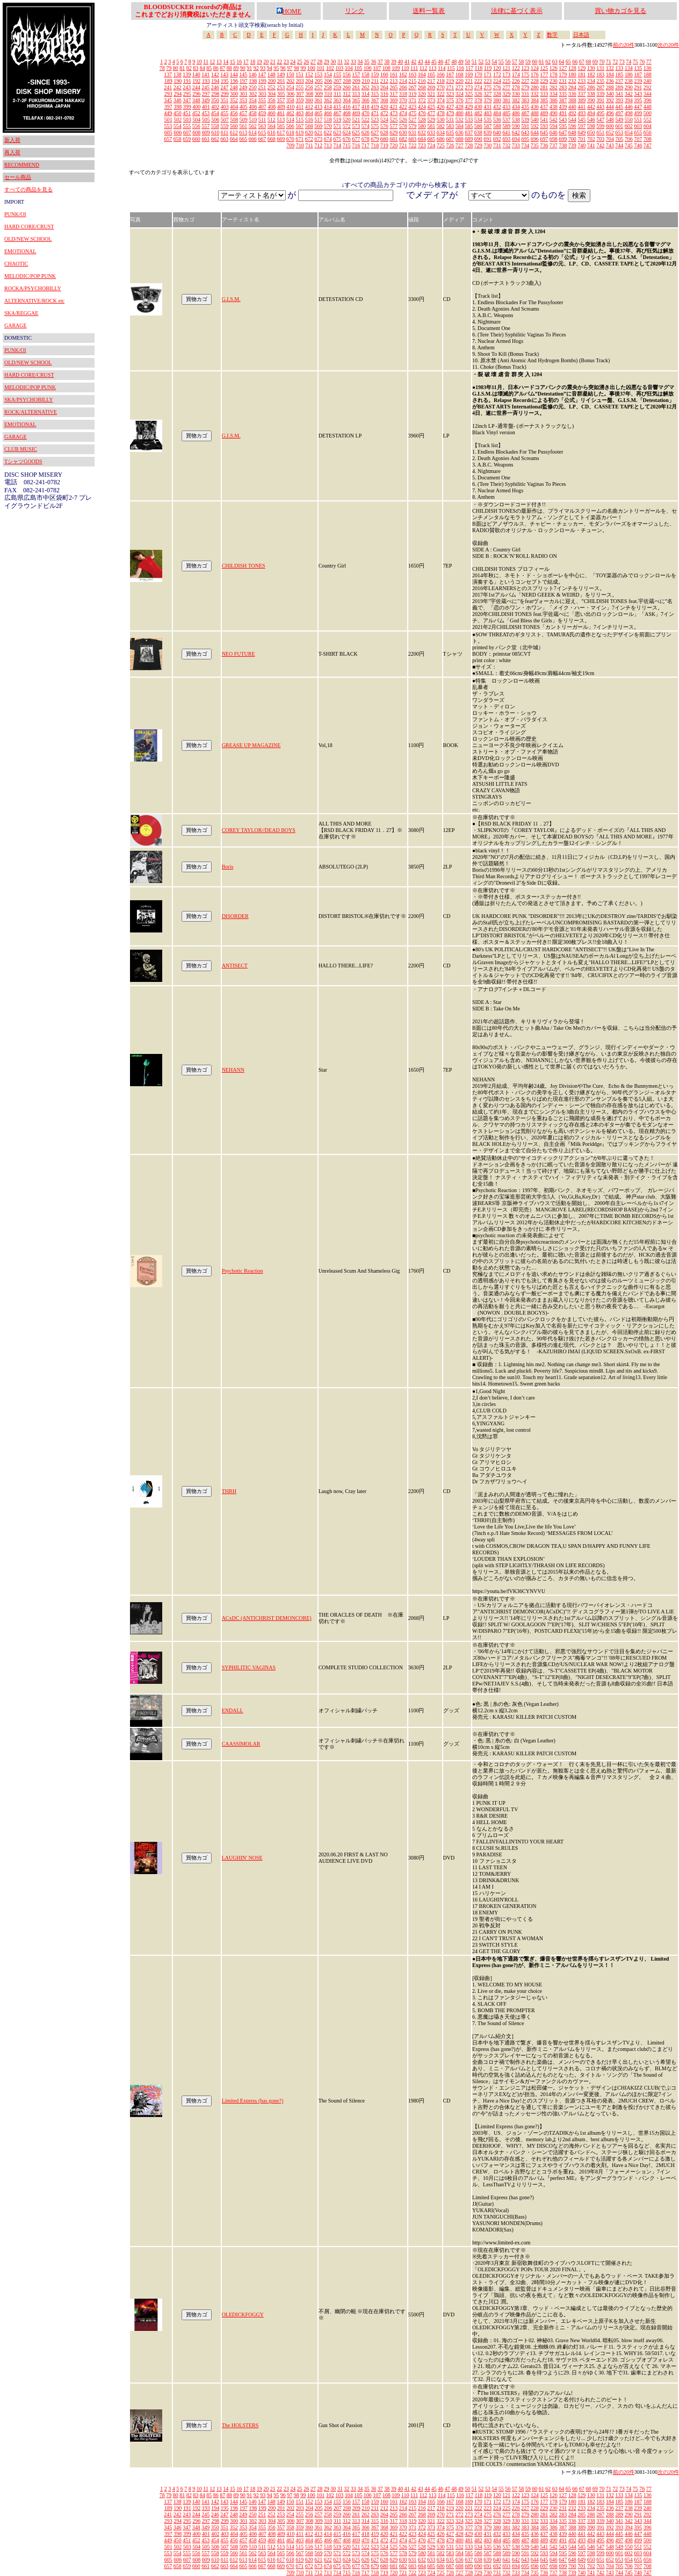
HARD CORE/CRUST (29, 226)
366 (366, 100)
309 (319, 94)
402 (215, 107)
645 (544, 132)
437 (544, 107)
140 (196, 74)
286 (591, 87)
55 (501, 61)
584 (460, 126)
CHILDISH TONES (243, 566)
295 (187, 94)
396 (648, 100)
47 (447, 61)
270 (441, 87)
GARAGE (15, 325)
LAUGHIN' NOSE (242, 1858)
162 (403, 74)
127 (563, 68)
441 (581, 107)
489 (544, 113)
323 (450, 94)
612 (234, 132)
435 (525, 107)
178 (554, 74)
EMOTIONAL (20, 251)
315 (375, 94)
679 (375, 139)
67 (581, 61)
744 (619, 145)
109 (396, 68)
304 (272, 94)
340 (610, 94)
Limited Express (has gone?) (253, 2101)
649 (581, 132)
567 (299, 126)
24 (292, 61)
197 (244, 81)
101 (320, 68)
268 (422, 87)
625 (356, 132)
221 (469, 81)
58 (521, 61)
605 (168, 132)
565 (281, 126)
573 (356, 126)
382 (516, 100)
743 (610, 145)
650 (591, 132)
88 (229, 68)
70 (601, 61)
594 (554, 126)
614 (253, 132)
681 (393, 139)
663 (224, 139)
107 (377, 68)
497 (619, 113)
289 (619, 87)
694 (516, 139)
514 (290, 120)
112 (424, 68)
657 (168, 139)
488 (535, 113)
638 (478, 132)
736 (544, 145)
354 (253, 100)
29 (326, 61)
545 (581, 120)
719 (384, 145)
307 (300, 94)
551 (638, 120)
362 (328, 100)
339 (600, 94)
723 (422, 145)
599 (600, 126)
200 (272, 81)
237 (619, 81)
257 (318, 87)
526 (403, 120)
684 (422, 139)
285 (581, 87)
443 (600, 107)
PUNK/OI (15, 214)
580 (422, 126)
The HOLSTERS (240, 2425)
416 (347, 107)
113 (433, 68)
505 (206, 120)
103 (339, 68)
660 (196, 139)
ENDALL (232, 1710)
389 (581, 100)
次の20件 (668, 45)
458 (253, 113)
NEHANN (233, 1070)
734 (525, 145)
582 (441, 126)
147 (262, 74)
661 (205, 139)
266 (403, 87)
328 (497, 94)
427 (450, 107)
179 (563, 74)
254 (290, 87)
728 (469, 145)
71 (608, 61)
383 (525, 100)
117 (469, 68)
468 (347, 113)
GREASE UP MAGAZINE (251, 745)
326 (478, 94)
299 (225, 94)
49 (461, 61)
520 (347, 120)
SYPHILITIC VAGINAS (249, 1667)
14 (225, 61)
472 (384, 113)
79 (168, 68)
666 (253, 139)
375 (450, 100)
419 (375, 107)
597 (581, 126)
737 (554, 145)
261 (356, 87)
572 (347, 126)
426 (441, 107)
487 (525, 113)
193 (206, 81)
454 (215, 113)
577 (393, 126)
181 (581, 74)
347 (187, 100)
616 (272, 132)
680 (384, 139)
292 (648, 87)
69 (595, 61)
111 (414, 68)
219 (450, 81)
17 (246, 61)
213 (393, 81)
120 (497, 68)
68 (588, 61)
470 (366, 113)
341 (619, 94)
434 (516, 107)
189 (168, 81)
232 (572, 81)
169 (469, 74)
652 (610, 132)
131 (600, 68)
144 (234, 74)
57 (514, 61)
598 (591, 126)
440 (572, 107)
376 (460, 100)
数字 (552, 35)
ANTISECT (235, 965)
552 (648, 120)
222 (478, 81)
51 (474, 61)
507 (225, 120)
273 (469, 87)
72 (615, 61)
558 (215, 126)
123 (525, 68)
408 (272, 107)
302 (253, 94)
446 (629, 107)
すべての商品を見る (28, 189)
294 (178, 94)
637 (469, 132)
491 (563, 113)
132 (610, 68)
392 (610, 100)
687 (450, 139)
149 (281, 74)
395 (638, 100)
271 (450, 87)
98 (296, 68)
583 (450, 126)
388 (572, 100)
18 (252, 61)
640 (497, 132)
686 (441, 139)
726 (450, 145)
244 (196, 87)
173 (506, 74)
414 (328, 107)
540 (535, 120)
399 (187, 107)
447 (638, 107)
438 (554, 107)
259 (337, 87)
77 (649, 61)
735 (535, 145)
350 (215, 100)
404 (234, 107)
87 (222, 68)
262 (366, 87)
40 (400, 61)
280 (535, 87)
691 (487, 139)
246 (215, 87)
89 (236, 68)
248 (234, 87)
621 (318, 132)
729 (478, 145)
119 (488, 68)
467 (337, 113)
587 (487, 126)
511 (262, 120)
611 (225, 132)
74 (628, 61)
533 (469, 120)
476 (422, 113)
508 (234, 120)
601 (619, 126)
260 (347, 87)
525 (393, 120)
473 (393, 113)
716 (356, 145)
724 (431, 145)
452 (196, 113)
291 (638, 87)
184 (610, 74)
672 (309, 139)
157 (356, 74)
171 (487, 74)
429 (469, 107)
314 (366, 94)
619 (299, 132)
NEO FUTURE (238, 654)
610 (215, 132)
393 (619, 100)
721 (403, 145)
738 (563, 145)
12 (212, 61)
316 (384, 94)
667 (262, 139)
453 (205, 113)
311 (338, 94)
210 (366, 81)
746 (638, 145)
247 (224, 87)
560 (234, 126)
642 (516, 132)
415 (337, 107)
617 (281, 132)
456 (234, 113)
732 (506, 145)
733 (516, 145)
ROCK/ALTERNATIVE (30, 412)
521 (356, 120)
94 (269, 68)
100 (311, 68)
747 (648, 145)
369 (393, 100)
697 (544, 139)
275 (487, 87)
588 (497, 126)
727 (460, 145)
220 (460, 81)
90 (242, 68)
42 (413, 61)
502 (178, 120)
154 (328, 74)
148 (272, 74)
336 (572, 94)
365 (356, 100)
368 (384, 100)
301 (244, 94)
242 (178, 87)
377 (469, 100)
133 (619, 68)
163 (412, 74)
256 (309, 87)
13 (219, 61)
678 (366, 139)
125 (544, 68)
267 (412, 87)
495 (600, 113)
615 (262, 132)
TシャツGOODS (23, 461)
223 (487, 81)
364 (347, 100)
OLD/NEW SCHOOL (28, 239)
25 (299, 61)
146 (253, 74)
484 (497, 113)
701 (581, 139)
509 (244, 120)
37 (380, 61)
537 (506, 120)
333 (544, 94)
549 (619, 120)
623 (337, 132)
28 (319, 61)
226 (516, 81)
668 (272, 139)
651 (600, 132)
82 (189, 68)
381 (506, 100)
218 (441, 81)
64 (561, 61)
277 (506, 87)
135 (638, 68)
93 (262, 68)
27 (313, 61)
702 (591, 139)
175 (525, 74)
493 (581, 113)
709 (290, 145)
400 (196, 107)
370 (403, 100)
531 (450, 120)
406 (253, 107)
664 (234, 139)
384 (535, 100)
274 (478, 87)
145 (243, 74)
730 (487, 145)
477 (431, 113)
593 (544, 126)
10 (199, 61)
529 (431, 120)
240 (648, 81)
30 (333, 61)
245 (205, 87)
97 (289, 68)
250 (253, 87)
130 (591, 68)
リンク (354, 11)
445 (619, 107)
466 (328, 113)
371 (412, 100)
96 (283, 68)
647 (563, 132)
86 (216, 68)
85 (209, 68)
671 (299, 139)
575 (375, 126)
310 (328, 94)
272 (460, 87)
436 (535, 107)
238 (629, 81)
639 (487, 132)
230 (554, 81)
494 (591, 113)
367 (375, 100)
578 (403, 126)
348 (196, 100)
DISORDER (235, 916)
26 (306, 61)
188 (648, 74)
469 (356, 113)
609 (206, 132)
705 (619, 139)
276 (497, 87)
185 (619, 74)
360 (309, 100)
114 (442, 68)
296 (196, 94)
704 (610, 139)
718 (375, 145)
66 (574, 61)
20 (266, 61)
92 (256, 68)
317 (393, 94)
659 (187, 139)
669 (281, 139)
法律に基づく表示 (517, 11)
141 (205, 74)
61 (541, 61)
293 (168, 94)
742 (600, 145)
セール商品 (17, 177)
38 (386, 61)
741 (591, 145)
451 (187, 113)
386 (554, 100)
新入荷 (12, 140)
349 (205, 100)
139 (187, 74)
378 (478, 100)
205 (319, 81)
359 (299, 100)
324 (460, 94)
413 (318, 107)
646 (554, 132)
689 (469, 139)
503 (187, 120)
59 (528, 61)
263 (375, 87)
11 (205, 61)
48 (454, 61)
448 (648, 107)
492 (572, 113)
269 (431, 87)
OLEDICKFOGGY (243, 2314)
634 (441, 132)
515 (299, 120)
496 (610, 113)
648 (572, 132)
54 (494, 61)
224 (497, 81)
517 (318, 120)
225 (506, 81)
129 (581, 68)
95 (276, 68)
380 (497, 100)
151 (299, 74)
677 (356, 139)
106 (368, 68)
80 (175, 68)
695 (525, 139)
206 (328, 81)
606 (178, 132)
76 (642, 61)
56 (507, 61)
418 (366, 107)
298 (215, 94)
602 (629, 126)
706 (629, 139)
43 (420, 61)
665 (243, 139)
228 (535, 81)
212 (384, 81)
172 (497, 74)
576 (384, 126)
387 (563, 100)
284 (572, 87)
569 (318, 126)
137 (168, 74)
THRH (229, 1491)
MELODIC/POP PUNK (30, 276)
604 (648, 126)
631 (412, 132)
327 (487, 94)
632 (422, 132)
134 (629, 68)
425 (431, 107)
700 (572, 139)
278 (516, 87)
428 (460, 107)
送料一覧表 (429, 11)
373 (431, 100)
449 (168, 113)
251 (262, 87)
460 (272, 113)
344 (648, 94)
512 (272, 120)
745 (629, 145)
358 (290, 100)
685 (431, 139)
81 (182, 68)
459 (262, 113)
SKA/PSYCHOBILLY (28, 400)
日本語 (581, 35)
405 (244, 107)
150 (290, 74)
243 (187, 87)
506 (215, 120)
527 (412, 120)
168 (460, 74)
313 (356, 94)
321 (431, 94)
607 (187, 132)
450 (178, 113)
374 (441, 100)
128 (572, 68)
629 (393, 132)
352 (234, 100)
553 (168, 126)
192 (196, 81)
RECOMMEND (21, 165)
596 (572, 126)
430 (478, 107)
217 (431, 81)
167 (450, 74)
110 (405, 68)
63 (555, 61)
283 (563, 87)
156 (347, 74)
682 (403, 139)
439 (563, 107)
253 (281, 87)
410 (290, 107)
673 (318, 139)
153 (318, 74)
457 (243, 113)
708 (648, 139)
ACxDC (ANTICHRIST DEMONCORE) (267, 1618)
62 (548, 61)
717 (366, 145)
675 (337, 139)
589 (506, 126)
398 (178, 107)
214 (403, 81)
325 (469, 94)
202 (290, 81)
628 (384, 132)
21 (273, 61)
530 (441, 120)
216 (422, 81)
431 (487, 107)
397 (168, 107)
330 (516, 94)
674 (328, 139)
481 (469, 113)
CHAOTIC (16, 264)
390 (591, 100)
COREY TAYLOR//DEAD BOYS (258, 830)
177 (544, 74)
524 (384, 120)
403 (225, 107)
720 (393, 145)
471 (375, 113)
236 (610, 81)
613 (243, 132)
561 (243, 126)
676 (347, 139)
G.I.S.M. (231, 299)
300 (234, 94)
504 (196, 120)
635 (450, 132)
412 (309, 107)
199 (262, 81)
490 (554, 113)
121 (506, 68)
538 (516, 120)
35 (367, 61)
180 (572, 74)
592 (535, 126)
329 (506, 94)
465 (318, 113)
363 (337, 100)
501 (168, 120)
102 (330, 68)
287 (600, 87)
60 (534, 61)
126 (554, 68)
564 (272, 126)
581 (431, 126)
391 (600, 100)
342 (629, 94)
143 (224, 74)
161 (393, 74)
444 (610, 107)
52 (480, 61)
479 (450, 113)
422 (403, 107)
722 (412, 145)
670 (290, 139)
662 (215, 139)
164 (422, 74)
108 (386, 68)
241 (168, 87)
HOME (288, 11)
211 (375, 81)
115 (451, 68)
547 (600, 120)
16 (239, 61)
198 (253, 81)
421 (393, 107)
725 (441, 145)
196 (234, 81)
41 (407, 61)
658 (178, 139)
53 (487, 61)
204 (309, 81)
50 (467, 61)
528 (422, 120)
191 (187, 81)
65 (568, 61)
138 (178, 74)
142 (215, 74)
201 (281, 81)
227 (525, 81)
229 (544, 81)
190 (178, 81)
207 (338, 81)
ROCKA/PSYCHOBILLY (32, 288)
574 (366, 126)
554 (178, 126)
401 (206, 107)
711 (309, 145)
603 (638, 126)
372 (422, 100)
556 (196, 126)
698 (554, 139)
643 (525, 132)
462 (290, 113)
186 (629, 74)
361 (318, 100)
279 (525, 87)
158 (366, 74)
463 (299, 113)
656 (648, 132)
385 (544, 100)
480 (460, 113)
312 (347, 94)
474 (403, 113)
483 (487, 113)
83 (195, 68)
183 (600, 74)
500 (648, 113)
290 (629, 87)
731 (497, 145)
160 (384, 74)
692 (497, 139)
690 (478, 139)
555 (187, 126)
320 (422, 94)
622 (328, 132)
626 (366, 132)
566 (290, 126)
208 (347, 81)
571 (337, 126)
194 (215, 81)
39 (393, 61)
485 (506, 113)
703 (600, 139)
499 (638, 113)
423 (412, 107)
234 (591, 81)
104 (349, 68)
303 (262, 94)
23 (286, 61)
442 (591, 107)
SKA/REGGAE (21, 313)
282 (554, 87)
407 (262, 107)
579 (412, 126)
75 (635, 61)
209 (356, 81)
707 (638, 139)
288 (610, 87)
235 (600, 81)
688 (460, 139)
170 (478, 74)
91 (249, 68)
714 (337, 145)
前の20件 (623, 45)
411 (300, 107)
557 (205, 126)
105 (358, 68)
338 (591, 94)
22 (279, 61)
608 (196, 132)
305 (281, 94)
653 (619, 132)
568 (309, 126)
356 (272, 100)
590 (516, 126)
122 (516, 68)
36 (373, 61)
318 (403, 94)
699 (563, 139)
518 (328, 120)
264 (384, 87)
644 (535, 132)
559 (224, 126)
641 (506, 132)
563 (262, 126)
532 (460, 120)
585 (469, 126)
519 (337, 120)
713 (328, 145)
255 (299, 87)
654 (629, 132)
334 (554, 94)
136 (648, 68)
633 (431, 132)
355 (262, 100)
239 (638, 81)
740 (581, 145)
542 (554, 120)
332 (535, 94)
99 (303, 68)
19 (259, 61)
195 (225, 81)
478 (441, 113)
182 (591, 74)
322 (441, 94)
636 (460, 132)
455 (224, 113)
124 (535, 68)
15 (232, 61)
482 (478, 113)
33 (353, 61)
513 (281, 120)
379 (487, 100)
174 (516, 74)
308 (309, 94)
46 (440, 61)
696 (535, 139)
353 (243, 100)
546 (591, 120)
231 (563, 81)
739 (572, 145)
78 (162, 68)
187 (638, 74)
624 (347, 132)
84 (202, 68)
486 (516, 113)
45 (434, 61)
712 (318, 145)
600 (610, 126)
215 (412, 81)
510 (253, 120)
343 (638, 94)
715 (347, 145)
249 (243, 87)
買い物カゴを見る (620, 11)
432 (497, 107)
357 (281, 100)
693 (506, 139)
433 (506, 107)
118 (479, 68)
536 (497, 120)
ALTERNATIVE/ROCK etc (34, 301)
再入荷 (12, 152)
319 (412, 94)
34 (360, 61)
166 (441, 74)
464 (309, 113)
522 (366, 120)
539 (525, 120)
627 (375, 132)
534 (478, 120)
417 (356, 107)
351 (224, 100)
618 (290, 132)
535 (487, 120)
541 (544, 120)
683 (412, 139)
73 (622, 61)
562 (253, 126)
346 (178, 100)
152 (309, 74)
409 (281, 107)
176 (535, 74)
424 (422, 107)
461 (281, 113)
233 (581, 81)
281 (544, 87)
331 (525, 94)
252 (272, 87)
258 (328, 87)
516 (309, 120)
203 (300, 81)
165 (431, 74)
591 (525, 126)
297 (206, 94)
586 (478, 126)
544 (572, 120)
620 (309, 132)
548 (610, 120)
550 (629, 120)
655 (638, 132)
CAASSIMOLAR (241, 1744)
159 (375, 74)
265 (393, 87)
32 (346, 61)
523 (375, 120)
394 (629, 100)
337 (581, 94)
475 (412, 113)
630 (403, 132)
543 (563, 120)
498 (629, 113)
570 (328, 126)
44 (427, 61)
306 (290, 94)
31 (340, 61)
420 (384, 107)
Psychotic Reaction (242, 1271)
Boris (228, 867)
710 (300, 145)
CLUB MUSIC (20, 449)
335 (563, 94)
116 (460, 68)
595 (563, 126)
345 (168, 100)
